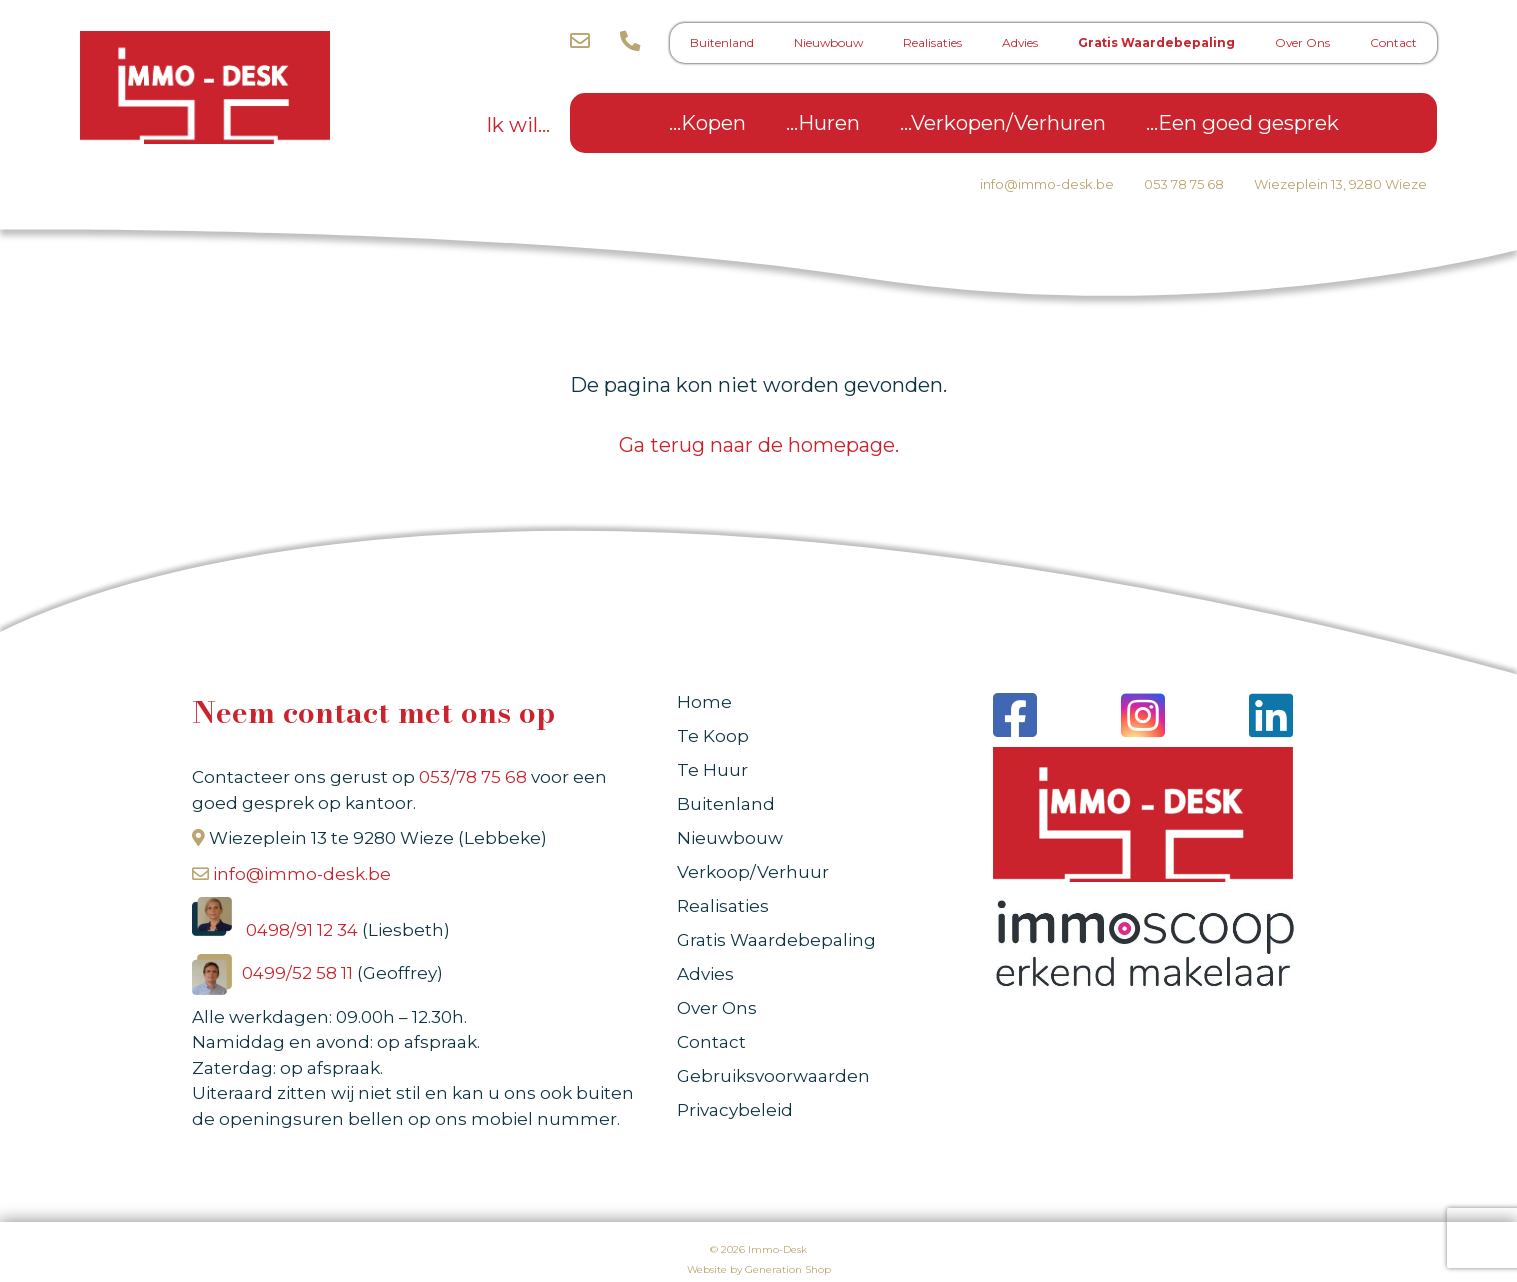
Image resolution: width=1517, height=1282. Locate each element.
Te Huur (712, 770)
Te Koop (713, 736)
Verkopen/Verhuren (1008, 122)
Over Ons (1302, 42)
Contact (1393, 42)
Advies (1020, 42)
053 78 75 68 (1184, 184)
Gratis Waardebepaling (1156, 42)
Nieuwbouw (828, 42)
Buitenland (722, 42)
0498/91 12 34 (304, 930)
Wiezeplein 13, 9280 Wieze (1340, 184)
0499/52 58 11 (299, 973)
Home (704, 702)
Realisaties (932, 42)
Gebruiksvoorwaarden (773, 1076)
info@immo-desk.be (1047, 184)
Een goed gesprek (1248, 122)
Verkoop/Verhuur (753, 872)
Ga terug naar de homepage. (759, 445)
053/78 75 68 (473, 777)
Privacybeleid (735, 1110)
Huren (829, 122)
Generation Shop (788, 1269)
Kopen (713, 122)
